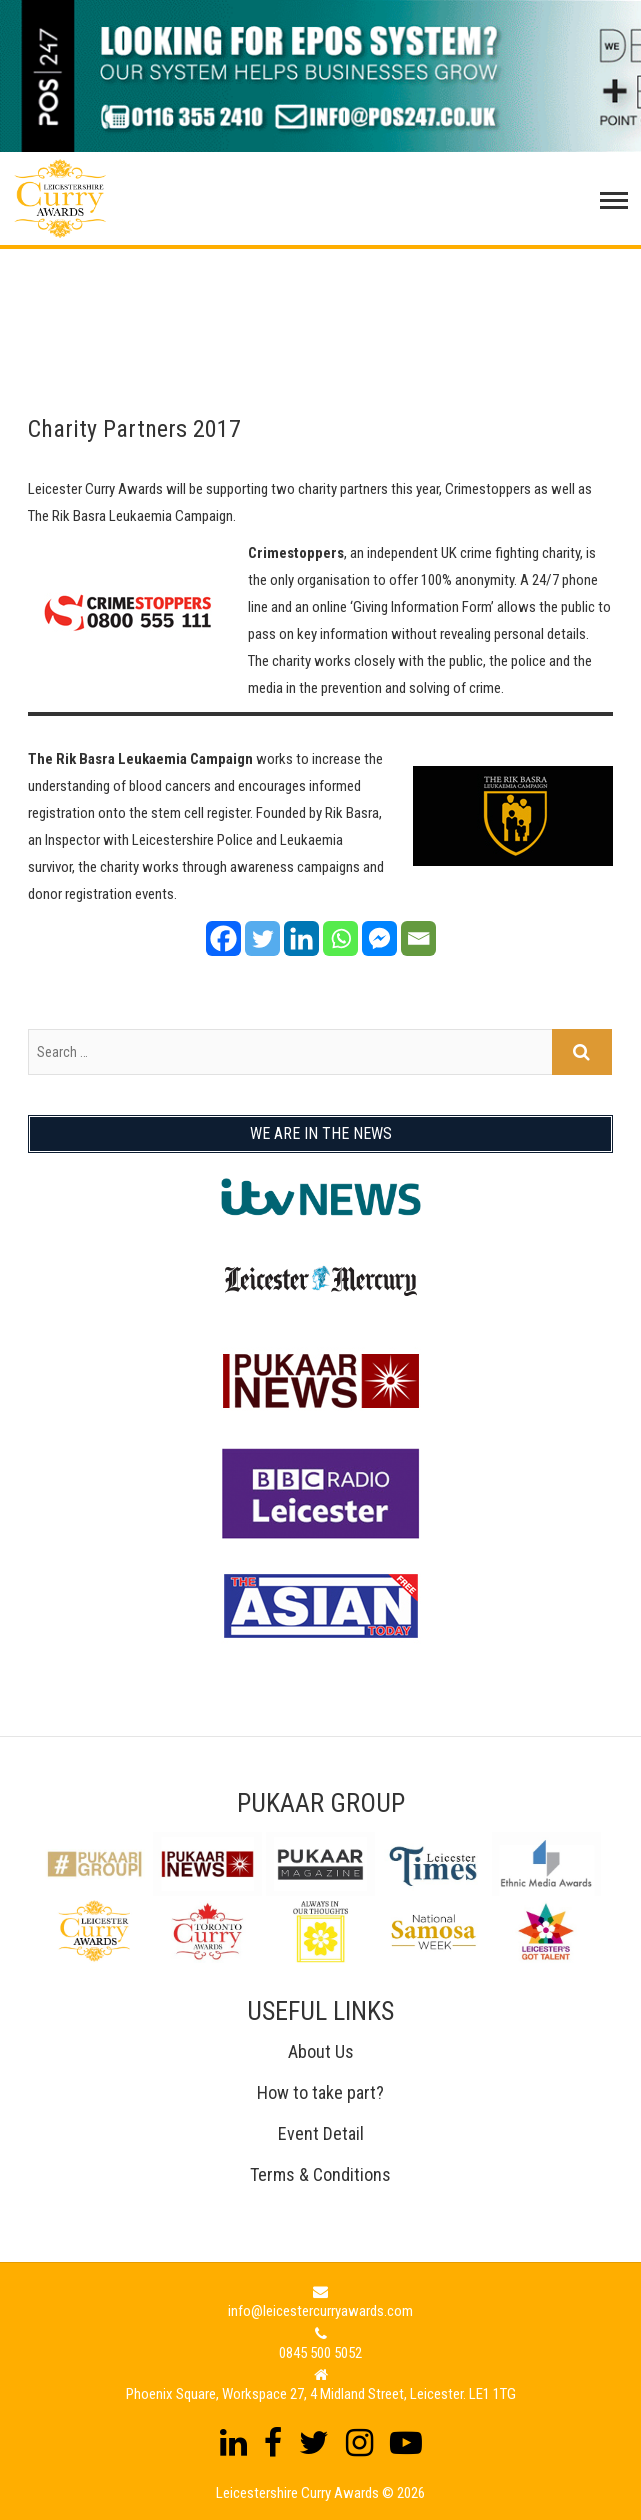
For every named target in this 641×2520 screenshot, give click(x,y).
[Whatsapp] (340, 938)
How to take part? (320, 2092)
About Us (321, 2051)
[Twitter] (262, 938)
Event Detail (321, 2133)
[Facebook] (223, 938)
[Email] (418, 938)
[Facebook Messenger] (379, 938)
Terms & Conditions (320, 2174)
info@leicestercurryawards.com (320, 2311)
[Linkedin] (301, 938)
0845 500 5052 (320, 2353)
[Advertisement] (320, 299)
